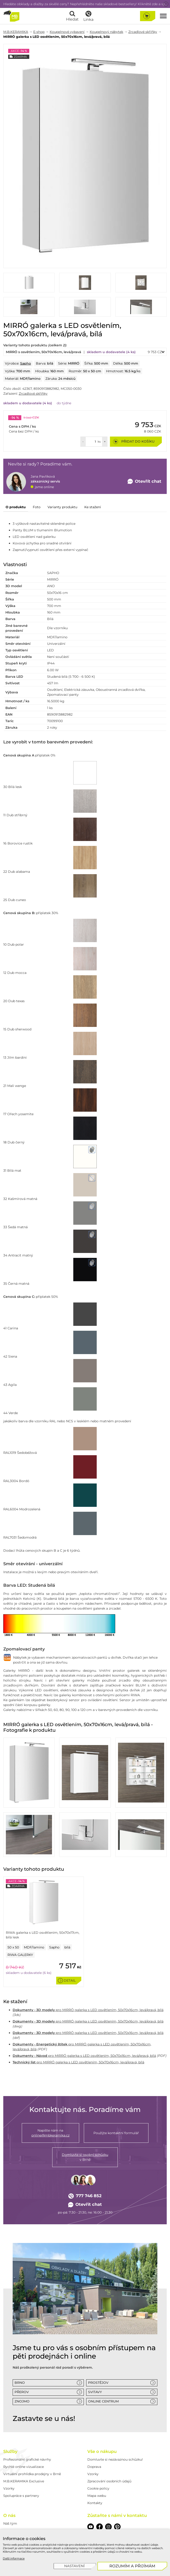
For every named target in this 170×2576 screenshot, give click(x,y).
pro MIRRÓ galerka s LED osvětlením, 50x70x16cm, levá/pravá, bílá (88, 2010)
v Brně (85, 2157)
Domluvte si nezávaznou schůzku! (115, 2459)
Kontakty (94, 2503)
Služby (10, 2451)
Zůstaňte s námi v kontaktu (117, 2515)
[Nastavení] (75, 2566)
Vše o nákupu (102, 2451)
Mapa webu (96, 2496)
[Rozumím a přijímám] (132, 2566)
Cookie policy (98, 2488)
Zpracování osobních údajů (109, 2481)
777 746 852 (85, 2196)
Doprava (94, 2467)
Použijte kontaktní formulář (116, 2133)
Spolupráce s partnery (21, 2496)
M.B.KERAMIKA (15, 32)
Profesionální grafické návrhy (27, 2459)
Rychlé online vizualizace (23, 2467)
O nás (9, 2515)
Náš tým (10, 2523)
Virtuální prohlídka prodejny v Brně (32, 2474)
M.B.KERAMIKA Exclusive (23, 2481)
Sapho (25, 363)
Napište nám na (50, 2133)
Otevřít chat (85, 2204)
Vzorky (9, 2488)
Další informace (14, 2558)
